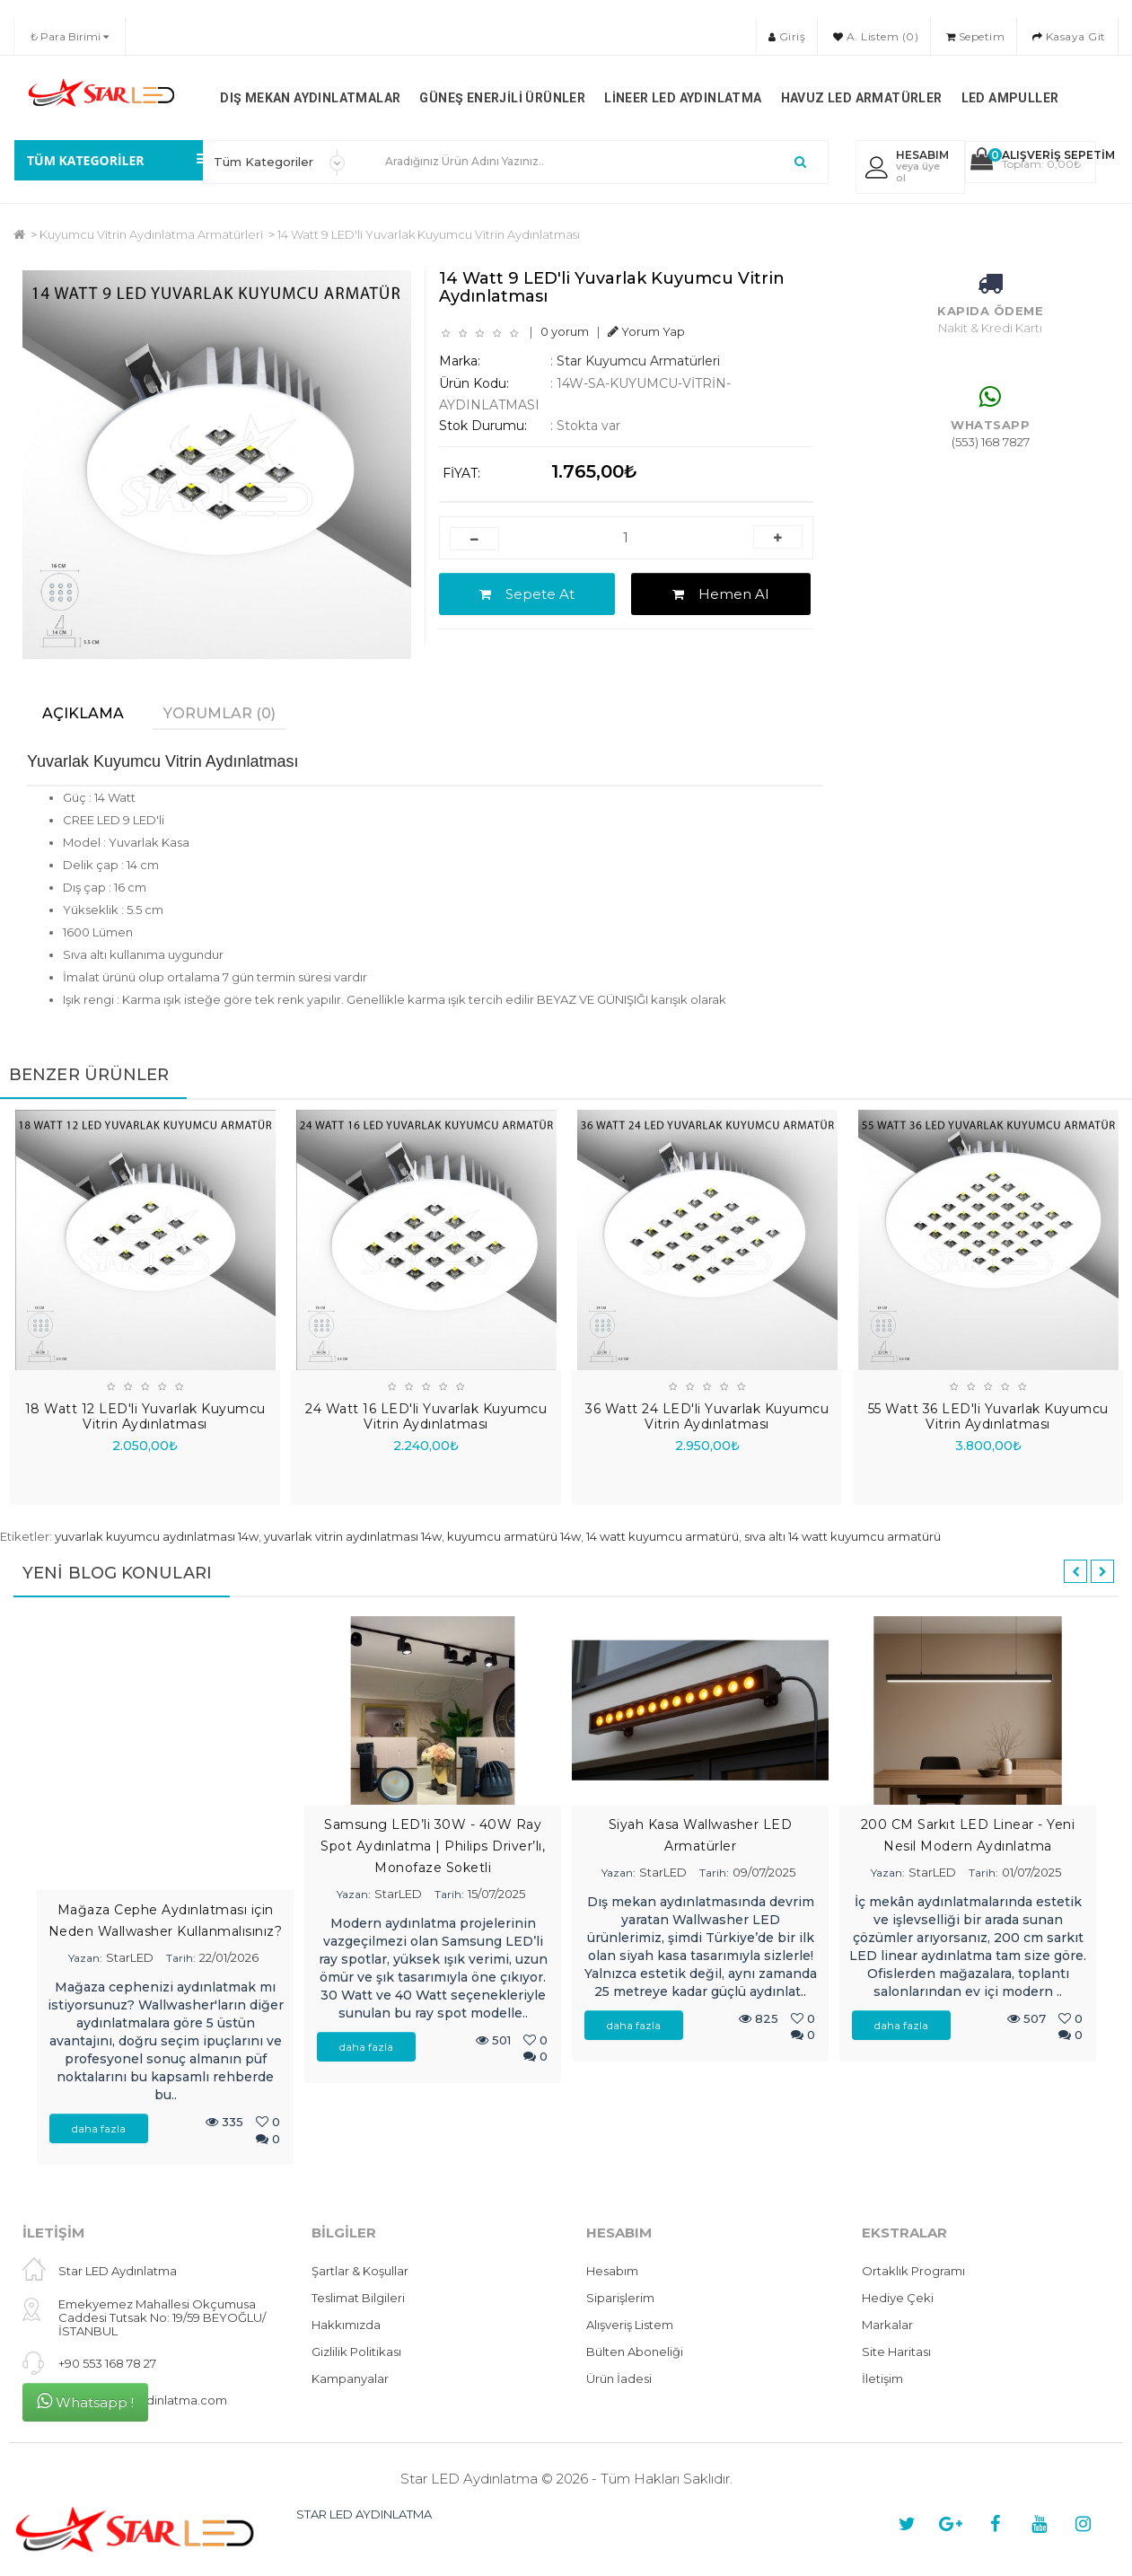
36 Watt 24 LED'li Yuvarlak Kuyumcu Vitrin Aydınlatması (707, 1416)
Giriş (787, 36)
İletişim (882, 2378)
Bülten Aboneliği (634, 2351)
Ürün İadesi (619, 2378)
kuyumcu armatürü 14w (514, 1536)
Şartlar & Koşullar (360, 2271)
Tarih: (181, 1958)
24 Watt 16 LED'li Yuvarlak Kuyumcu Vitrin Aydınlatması (426, 1416)
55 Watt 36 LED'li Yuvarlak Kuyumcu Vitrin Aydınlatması (988, 1416)
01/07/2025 (1031, 1872)
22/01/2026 (229, 1957)
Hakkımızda (346, 2324)
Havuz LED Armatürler (862, 98)
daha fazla (99, 2128)
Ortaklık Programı (913, 2271)
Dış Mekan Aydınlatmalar (310, 98)
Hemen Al (720, 593)
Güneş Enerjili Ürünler (502, 98)
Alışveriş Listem (629, 2324)
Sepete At (527, 593)
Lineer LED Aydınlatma (682, 98)
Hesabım (612, 2271)
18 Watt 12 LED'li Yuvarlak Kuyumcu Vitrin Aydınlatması (145, 1416)
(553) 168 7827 (991, 442)
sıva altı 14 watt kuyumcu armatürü (842, 1536)
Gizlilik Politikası (356, 2351)
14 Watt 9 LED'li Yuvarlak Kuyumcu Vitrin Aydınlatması (428, 234)
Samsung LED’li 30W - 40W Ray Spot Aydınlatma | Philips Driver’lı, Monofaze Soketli (432, 1846)
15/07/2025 (496, 1893)
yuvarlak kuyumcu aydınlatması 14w (157, 1536)
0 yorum (564, 331)
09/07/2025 (764, 1872)
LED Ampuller (1010, 98)
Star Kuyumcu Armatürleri (638, 361)
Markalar (887, 2324)
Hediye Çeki (898, 2297)
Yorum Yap (646, 331)
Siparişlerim (620, 2297)
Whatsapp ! (85, 2401)
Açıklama (83, 713)
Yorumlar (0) (219, 713)
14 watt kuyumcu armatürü (662, 1536)
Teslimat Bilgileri (358, 2297)
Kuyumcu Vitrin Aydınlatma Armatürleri (151, 234)
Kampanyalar (350, 2378)
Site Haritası (896, 2351)
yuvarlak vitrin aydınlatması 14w (353, 1536)
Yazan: (85, 1958)
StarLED (130, 1957)
